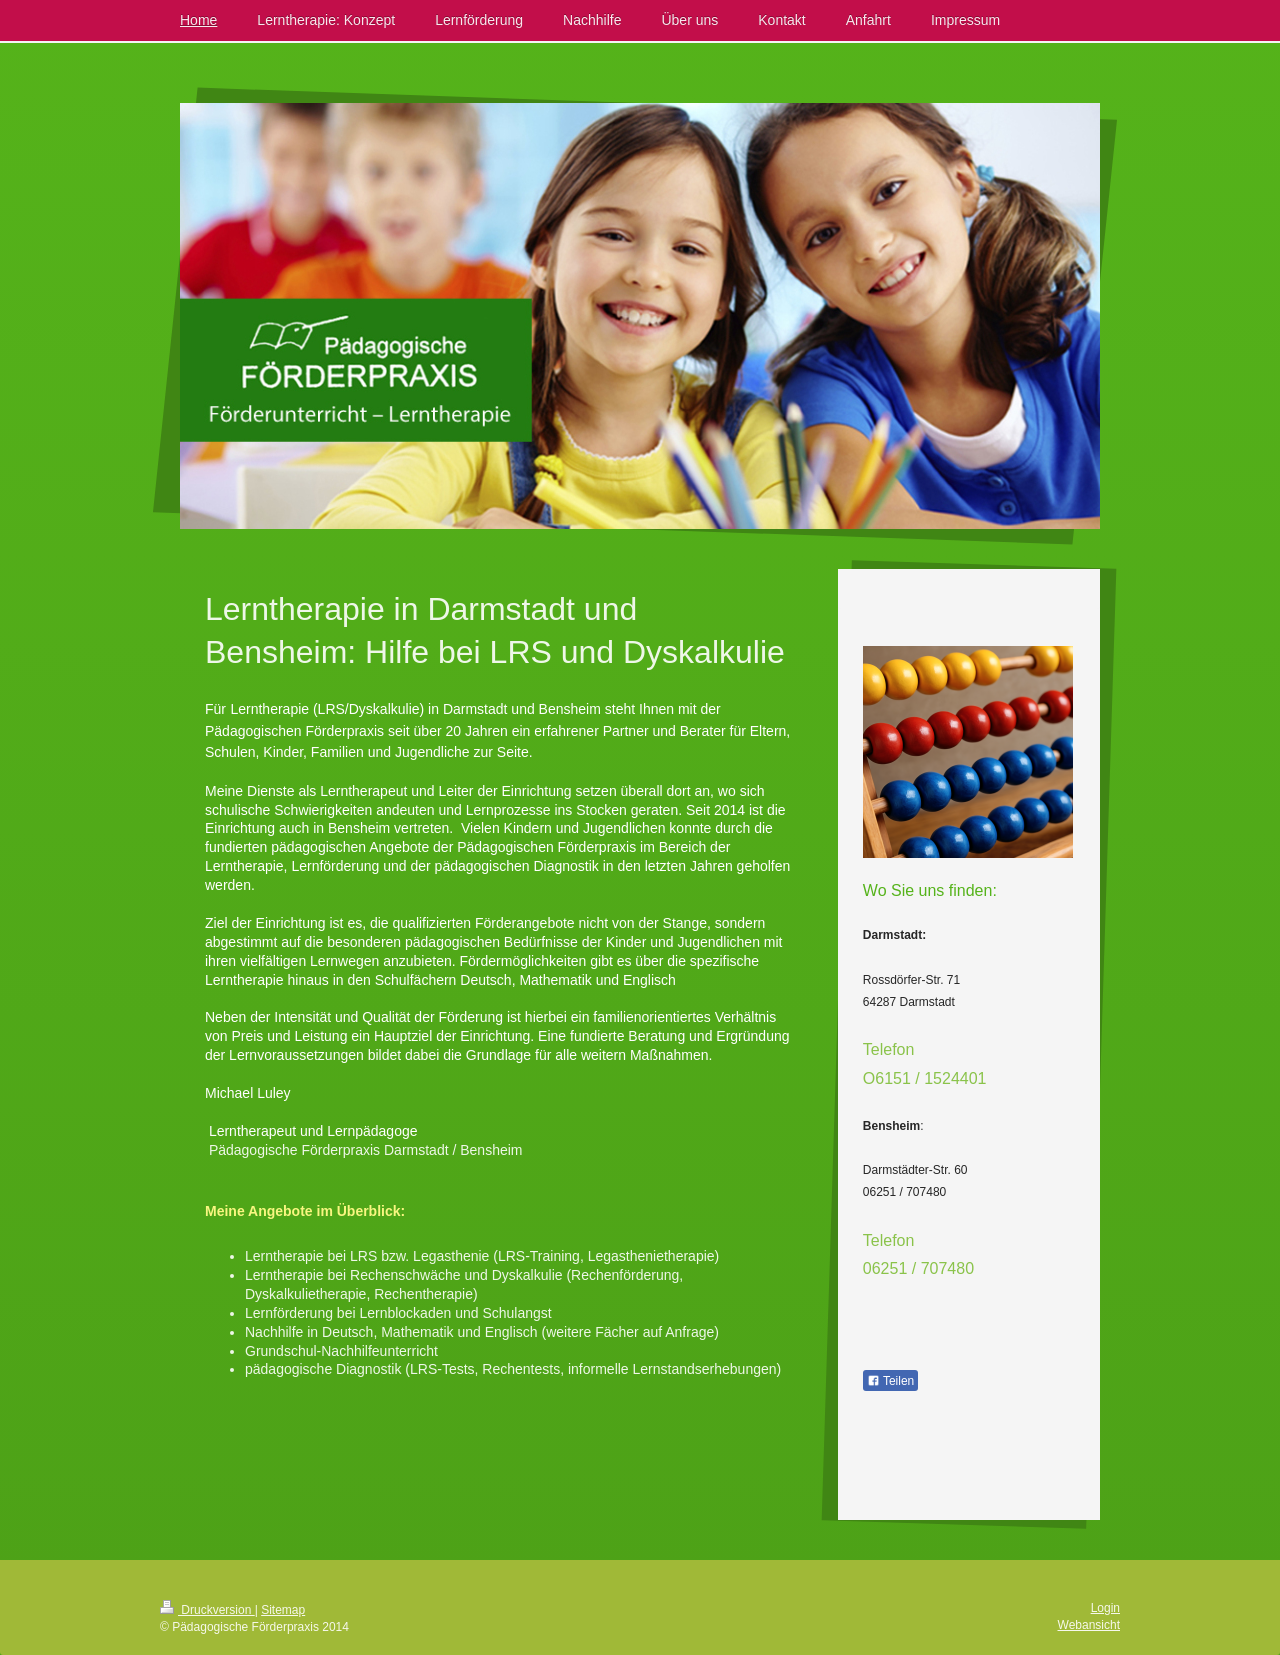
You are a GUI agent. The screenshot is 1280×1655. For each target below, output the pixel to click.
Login (1105, 1608)
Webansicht (1089, 1625)
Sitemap (283, 1610)
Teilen (890, 1381)
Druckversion (207, 1610)
